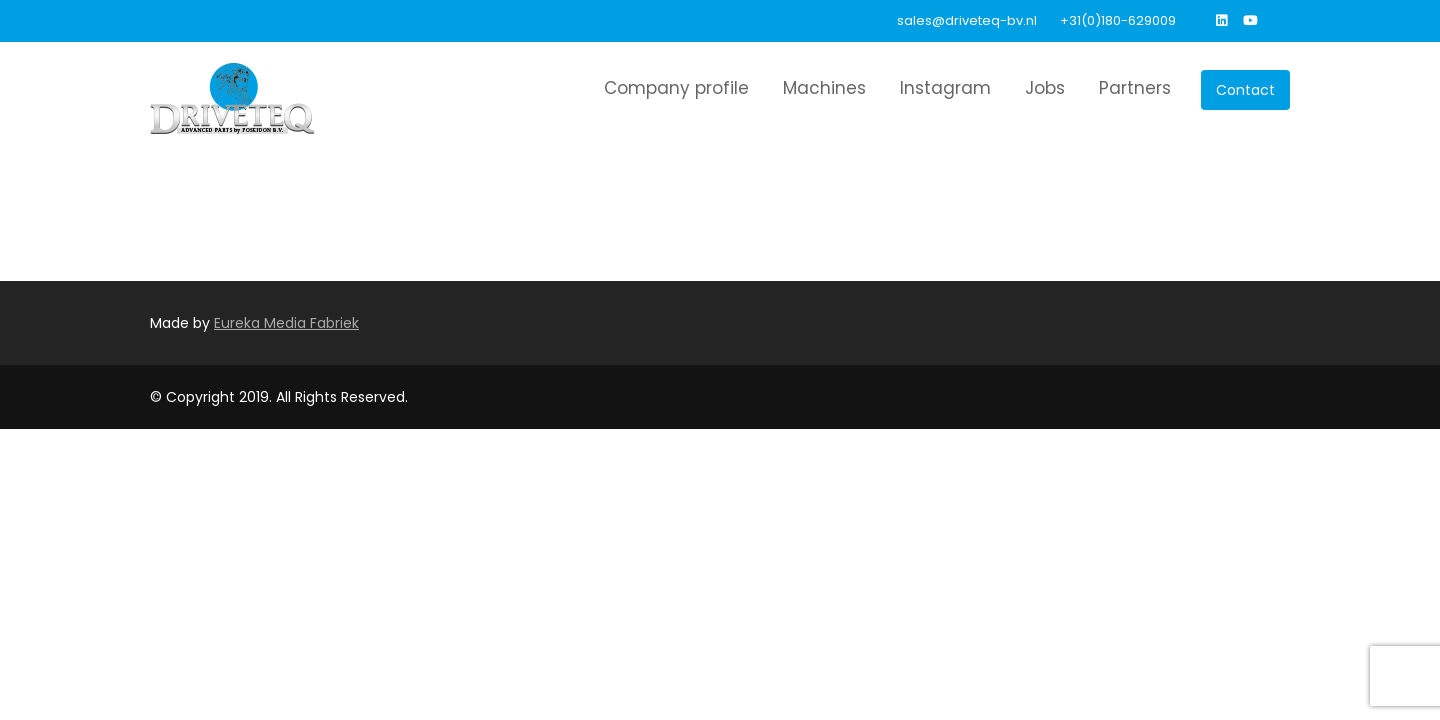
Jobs (1045, 88)
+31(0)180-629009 (1118, 20)
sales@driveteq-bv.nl (967, 20)
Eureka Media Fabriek (286, 323)
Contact (1245, 90)
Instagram (945, 88)
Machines (824, 88)
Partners (1135, 88)
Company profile (676, 88)
